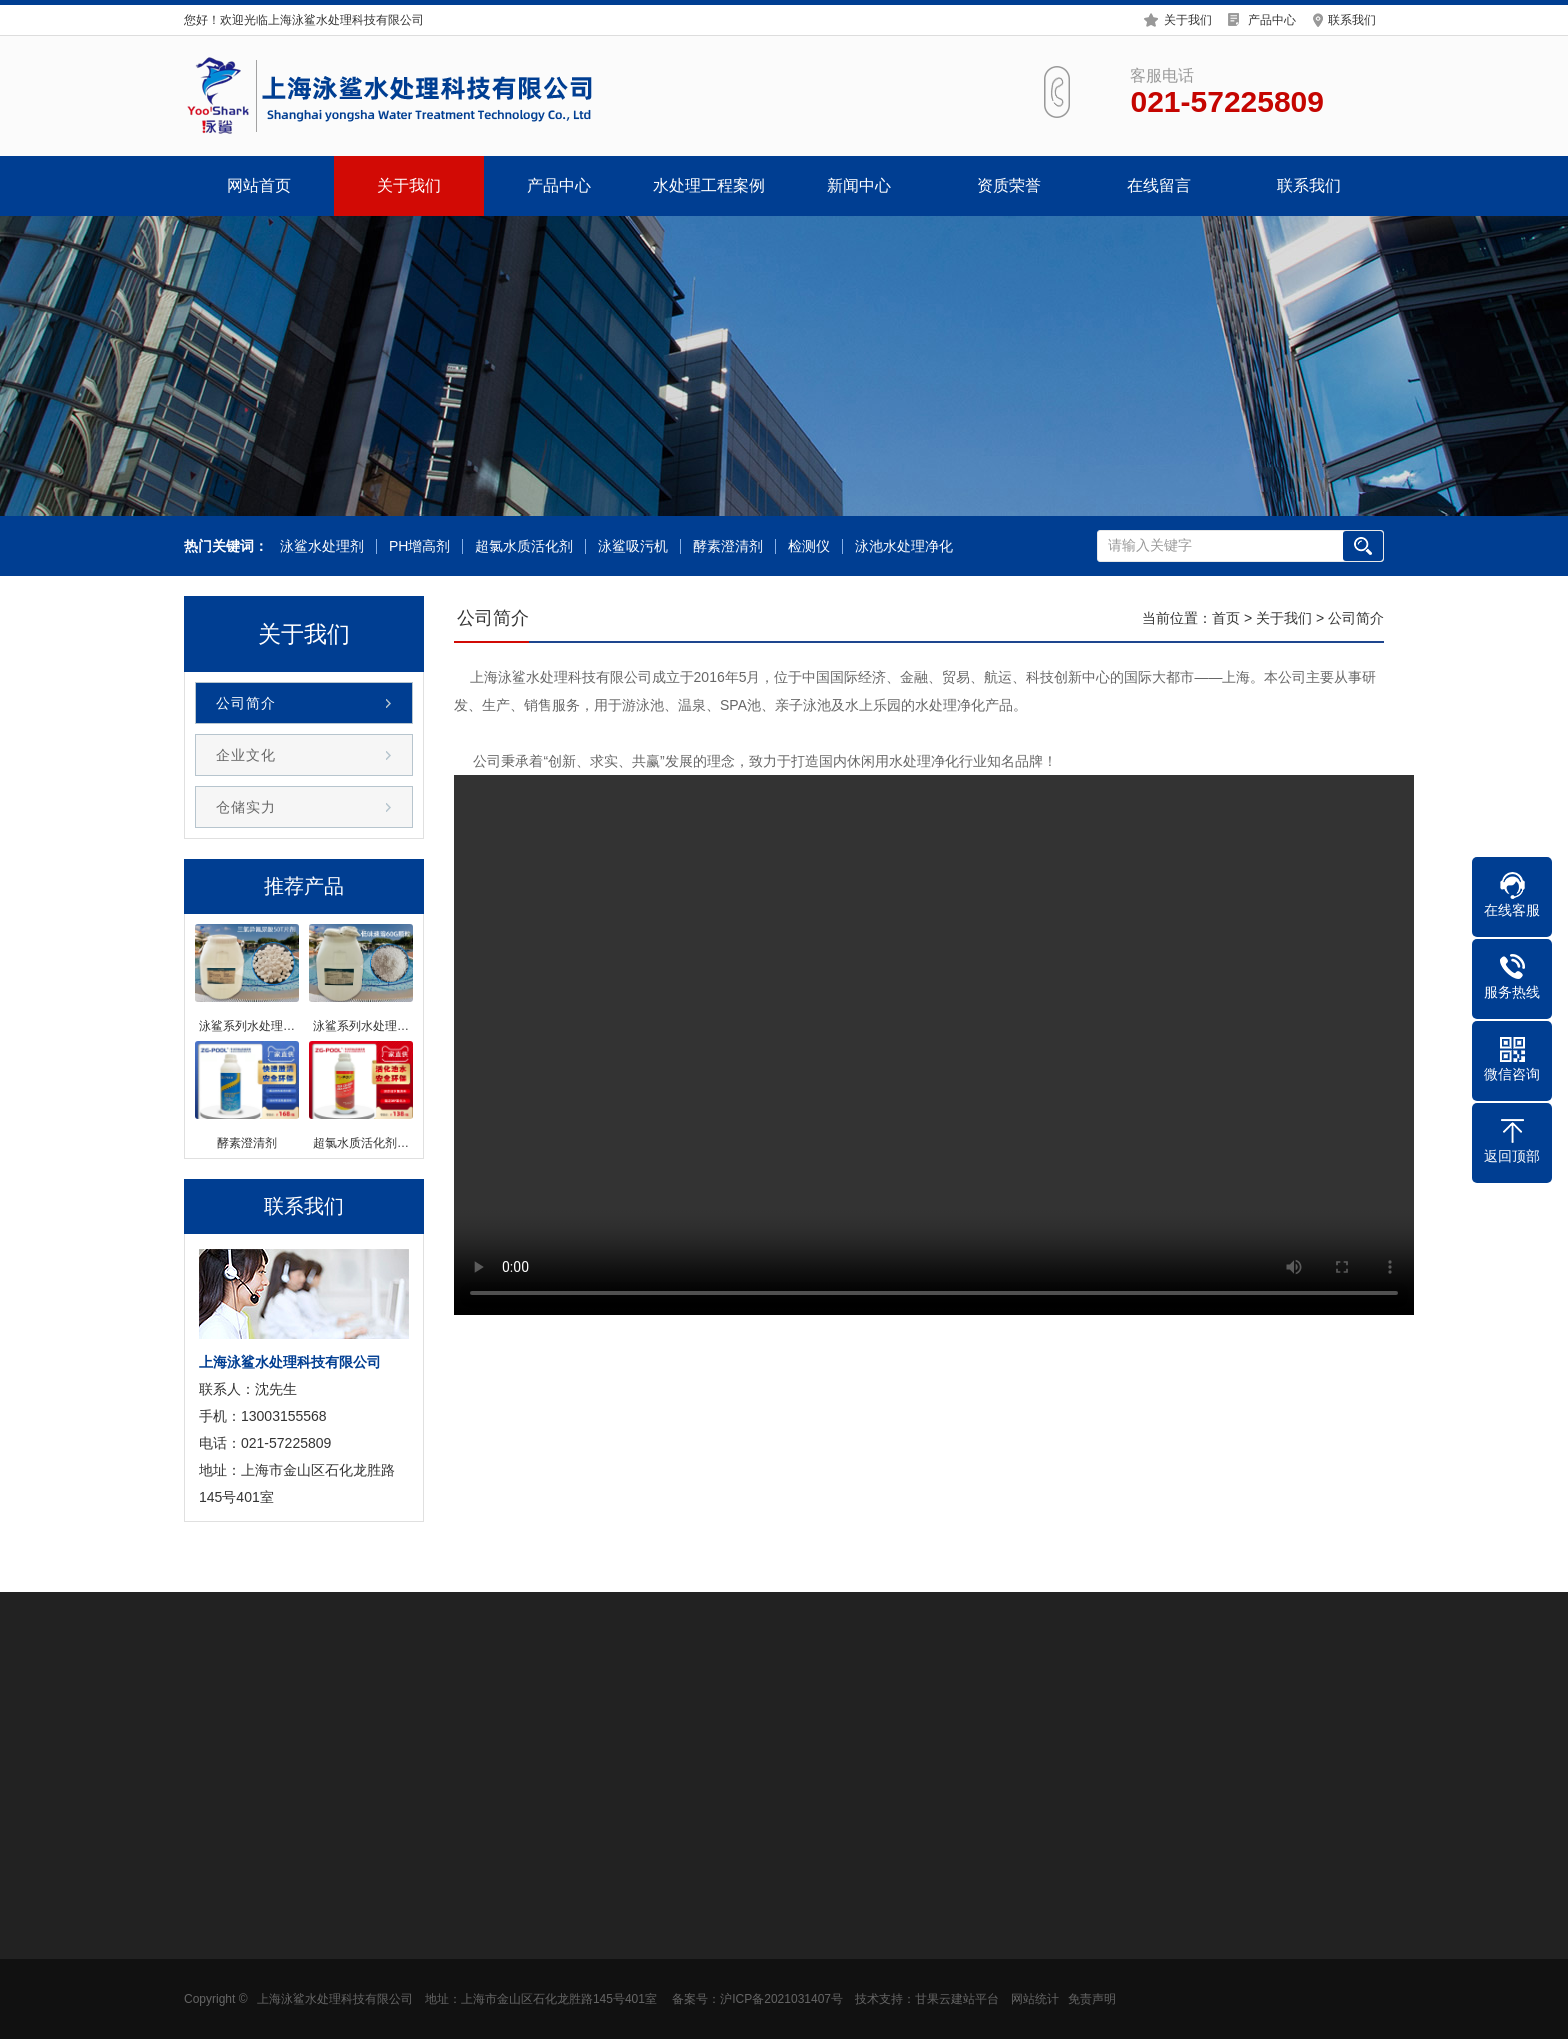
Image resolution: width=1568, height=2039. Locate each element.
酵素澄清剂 (728, 546)
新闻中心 (859, 185)
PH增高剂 (419, 546)
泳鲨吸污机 (633, 546)
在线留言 (1159, 185)
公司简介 (246, 703)
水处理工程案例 (709, 185)
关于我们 (1188, 20)
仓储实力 (246, 807)
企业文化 (246, 755)
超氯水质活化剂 (524, 546)
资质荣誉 (1009, 185)
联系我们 (1352, 20)
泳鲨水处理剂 (322, 546)
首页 (1226, 618)
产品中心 (1272, 20)
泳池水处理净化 (904, 546)
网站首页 (259, 185)
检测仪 (809, 546)
